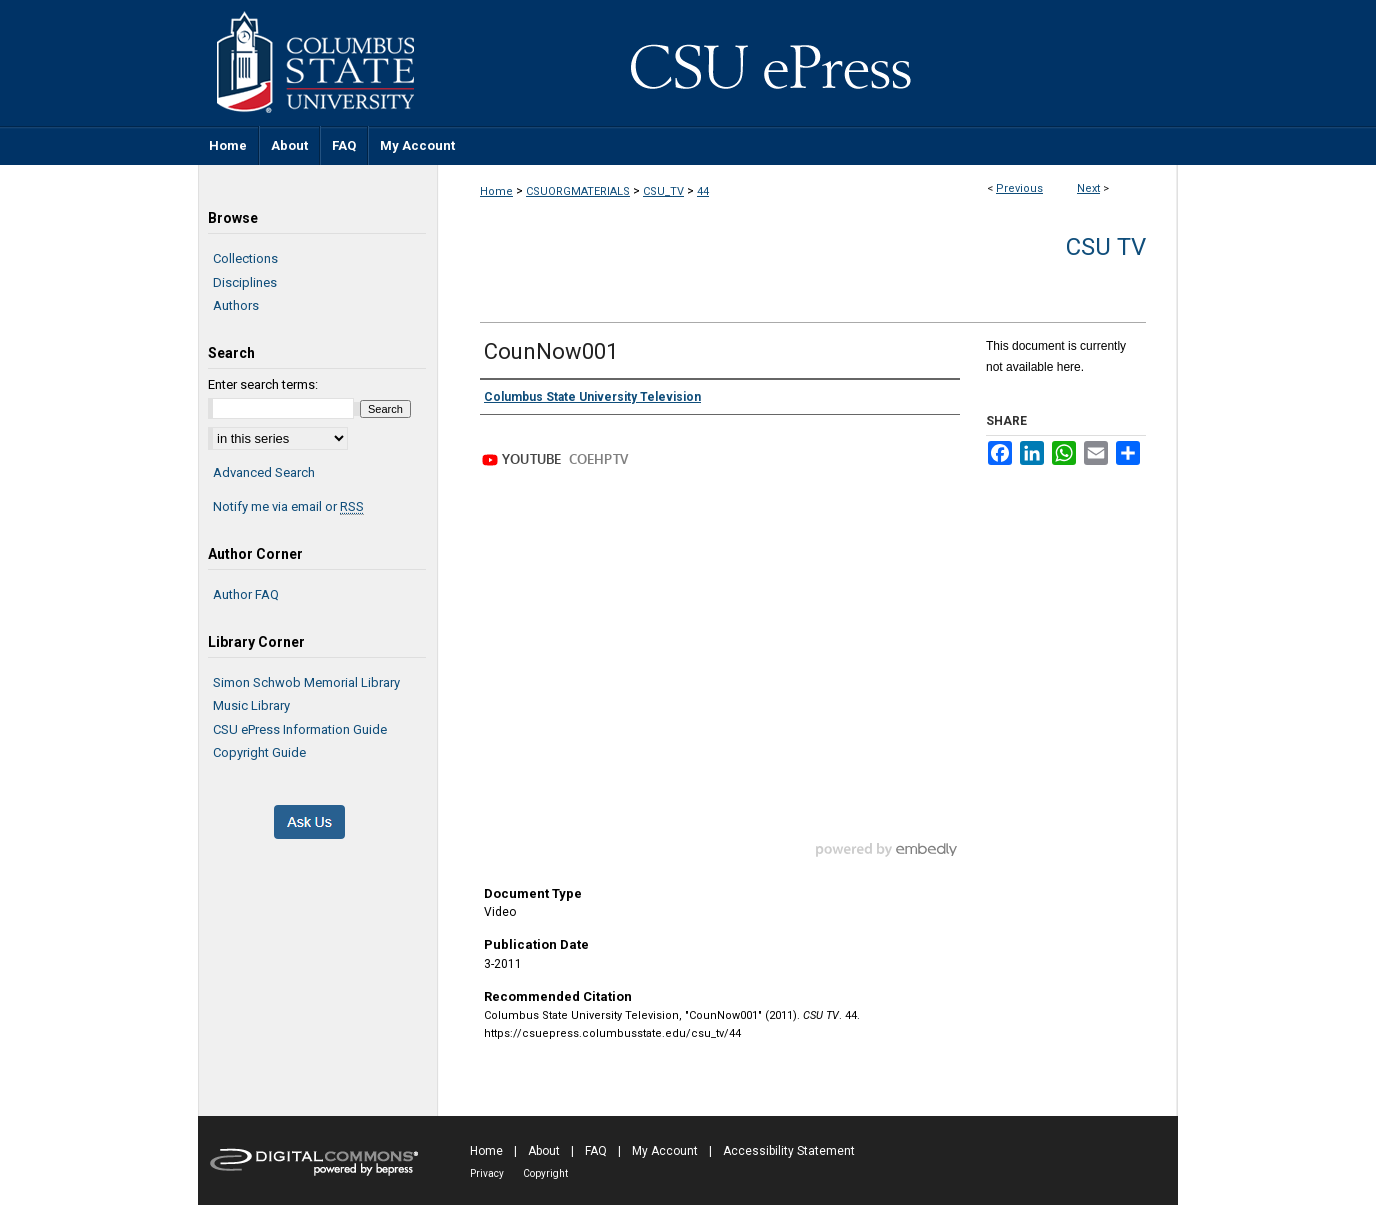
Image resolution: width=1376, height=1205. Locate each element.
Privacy (487, 1173)
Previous (1019, 188)
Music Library (251, 705)
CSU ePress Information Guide (300, 729)
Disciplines (245, 282)
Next (1088, 188)
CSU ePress (808, 63)
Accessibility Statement (789, 1151)
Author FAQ (246, 594)
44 (703, 191)
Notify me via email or (288, 507)
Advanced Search (264, 472)
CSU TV (1106, 247)
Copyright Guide (259, 752)
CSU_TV (663, 191)
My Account (665, 1151)
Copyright (545, 1173)
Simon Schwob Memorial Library (306, 682)
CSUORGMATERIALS (578, 191)
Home (496, 191)
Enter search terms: (263, 384)
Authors (236, 305)
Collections (245, 258)
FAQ (596, 1151)
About (544, 1151)
